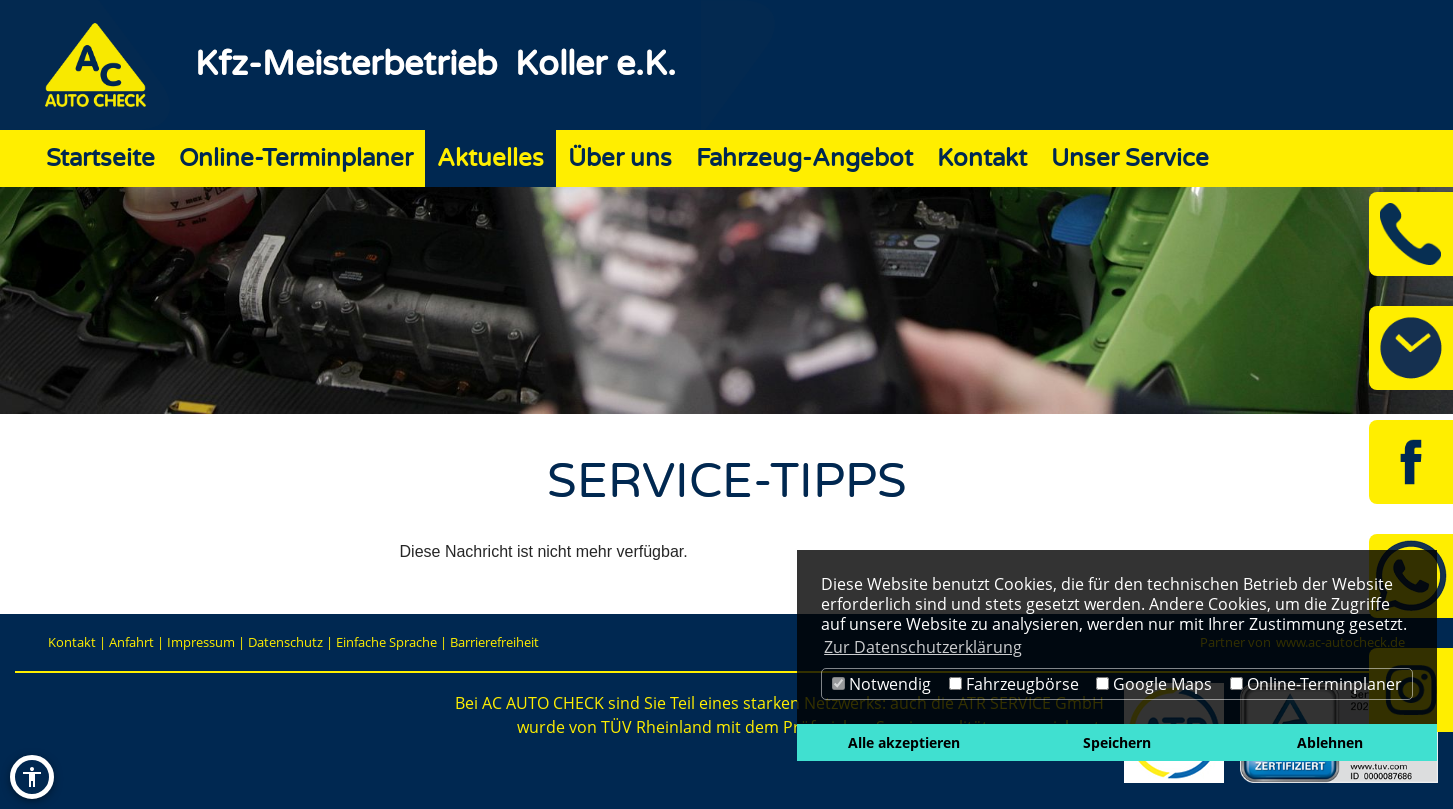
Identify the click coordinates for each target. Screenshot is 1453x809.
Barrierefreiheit (494, 642)
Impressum (201, 642)
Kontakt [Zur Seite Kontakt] (982, 158)
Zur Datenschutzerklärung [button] (923, 647)
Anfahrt (131, 642)
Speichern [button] (1117, 742)
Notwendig (881, 684)
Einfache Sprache (386, 642)
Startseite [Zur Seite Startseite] (100, 158)
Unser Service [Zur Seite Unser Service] (1130, 158)
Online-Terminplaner (1316, 684)
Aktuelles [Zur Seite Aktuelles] (490, 158)
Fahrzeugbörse (1014, 684)
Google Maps (1154, 684)
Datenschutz (285, 642)
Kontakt (72, 642)
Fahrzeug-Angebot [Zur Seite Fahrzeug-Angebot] (804, 158)
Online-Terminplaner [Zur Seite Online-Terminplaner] (296, 158)
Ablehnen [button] (1330, 742)
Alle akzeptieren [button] (904, 742)
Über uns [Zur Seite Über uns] (620, 158)
